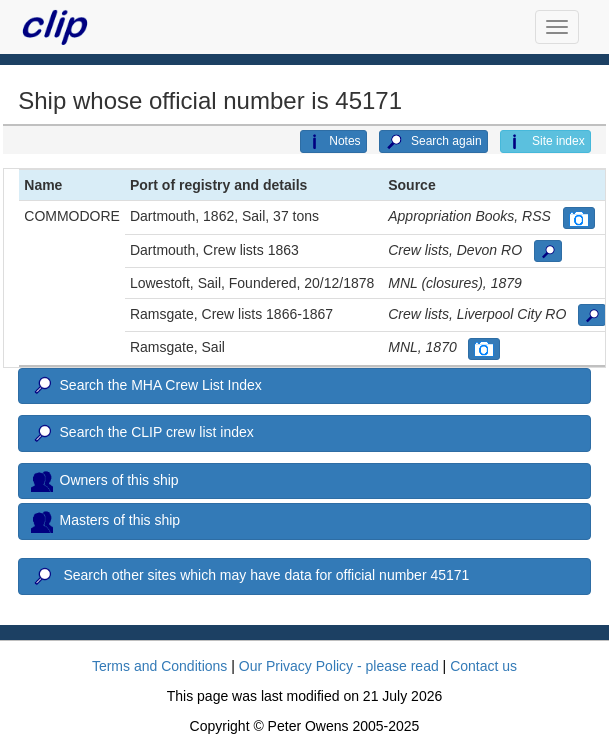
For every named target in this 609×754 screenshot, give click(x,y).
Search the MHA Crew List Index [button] (146, 386)
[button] (579, 218)
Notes (333, 142)
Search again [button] (433, 142)
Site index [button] (545, 142)
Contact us (483, 666)
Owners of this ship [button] (104, 481)
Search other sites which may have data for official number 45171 (250, 577)
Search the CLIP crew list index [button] (142, 434)
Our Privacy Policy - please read (339, 666)
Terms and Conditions (159, 666)
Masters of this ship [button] (105, 521)
